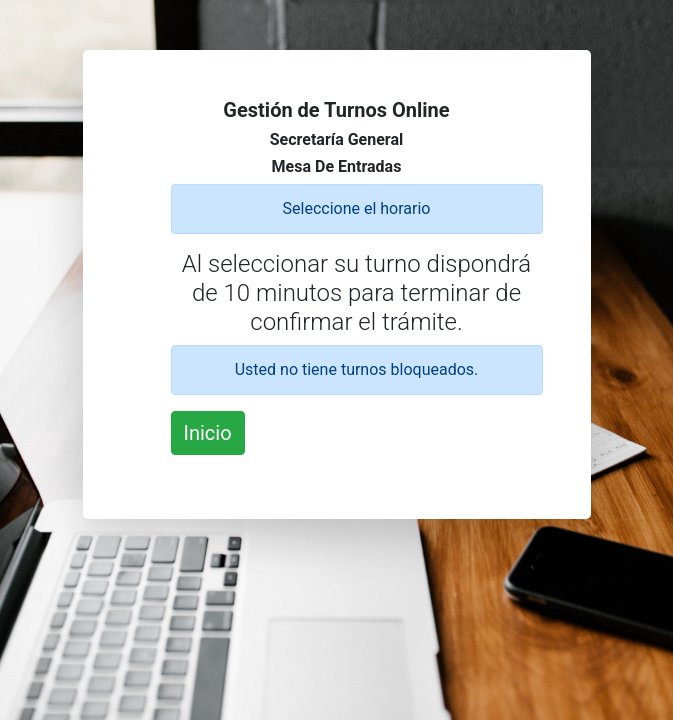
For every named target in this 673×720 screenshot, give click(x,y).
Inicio (208, 433)
